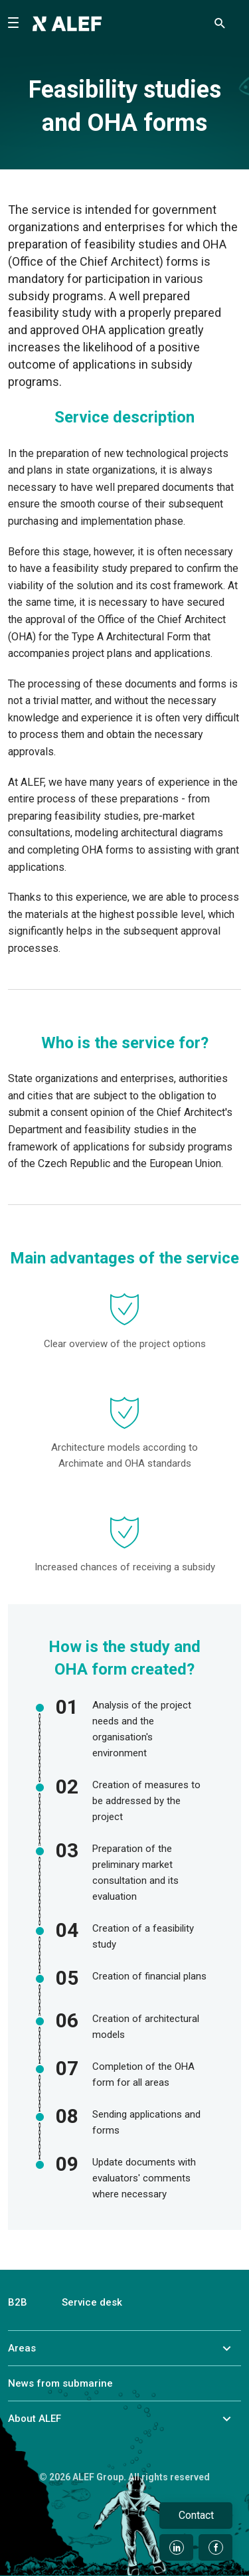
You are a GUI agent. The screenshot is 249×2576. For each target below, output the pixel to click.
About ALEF (34, 2419)
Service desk (92, 2302)
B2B (17, 2302)
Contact (196, 2515)
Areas (22, 2348)
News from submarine (60, 2383)
